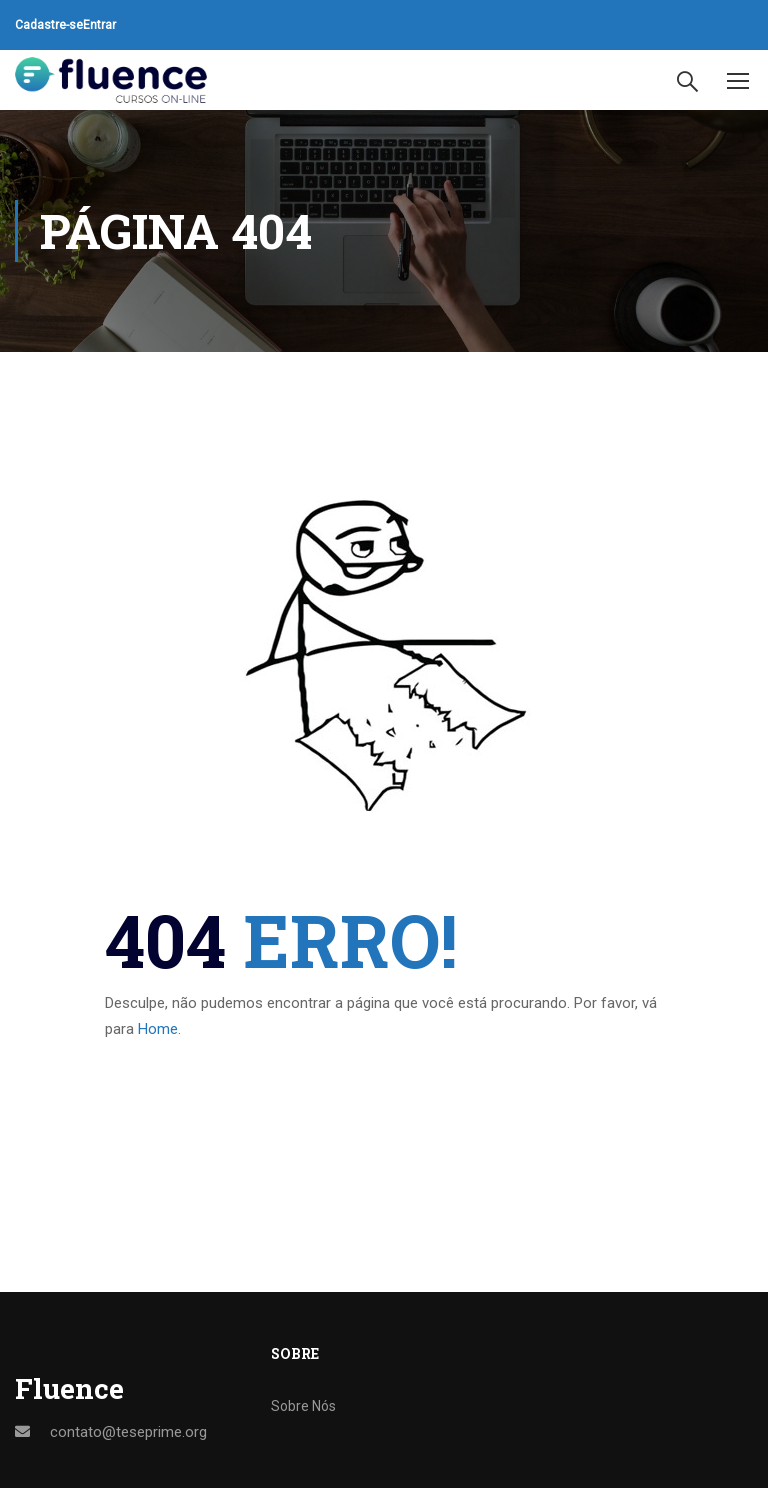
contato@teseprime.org (128, 1432)
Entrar (99, 25)
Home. (159, 1029)
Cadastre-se (49, 25)
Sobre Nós (303, 1406)
